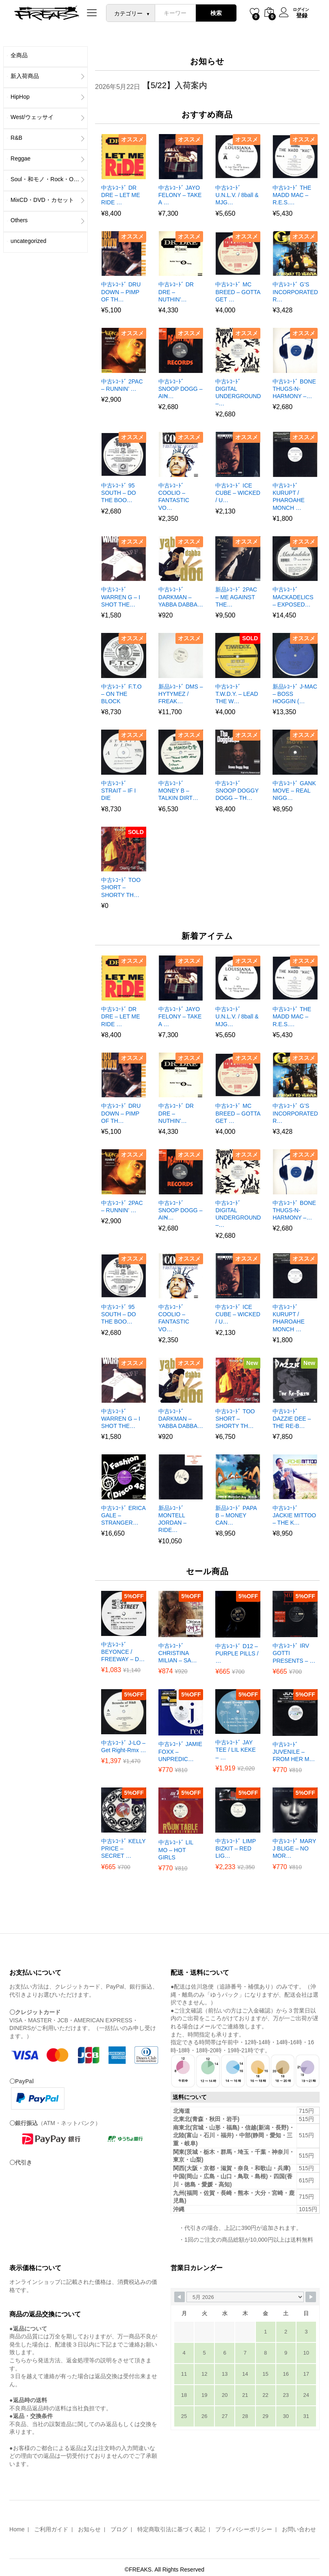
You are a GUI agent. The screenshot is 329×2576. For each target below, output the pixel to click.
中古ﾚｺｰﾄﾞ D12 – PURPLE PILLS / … (236, 1653)
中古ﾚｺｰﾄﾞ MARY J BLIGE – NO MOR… (294, 1848)
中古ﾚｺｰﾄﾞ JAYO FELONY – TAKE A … (180, 195)
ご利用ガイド (51, 2529)
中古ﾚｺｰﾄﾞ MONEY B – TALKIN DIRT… (178, 790)
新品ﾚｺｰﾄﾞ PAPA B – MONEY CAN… (235, 1515)
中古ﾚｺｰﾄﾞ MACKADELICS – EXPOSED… (293, 596)
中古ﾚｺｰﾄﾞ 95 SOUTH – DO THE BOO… (118, 492)
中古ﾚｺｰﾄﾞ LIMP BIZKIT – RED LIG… (235, 1848)
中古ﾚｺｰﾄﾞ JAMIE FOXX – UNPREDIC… (180, 1751)
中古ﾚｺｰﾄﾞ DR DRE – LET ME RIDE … (120, 195)
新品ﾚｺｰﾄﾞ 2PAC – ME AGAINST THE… (236, 596)
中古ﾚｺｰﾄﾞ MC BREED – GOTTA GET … (237, 291)
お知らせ (89, 2529)
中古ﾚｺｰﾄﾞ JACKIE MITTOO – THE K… (294, 1515)
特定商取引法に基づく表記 (171, 2529)
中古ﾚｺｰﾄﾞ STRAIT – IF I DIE (118, 790)
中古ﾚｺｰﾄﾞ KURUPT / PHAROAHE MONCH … (289, 496)
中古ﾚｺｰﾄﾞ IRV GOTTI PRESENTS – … (294, 1653)
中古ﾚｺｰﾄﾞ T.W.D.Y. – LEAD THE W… (236, 693)
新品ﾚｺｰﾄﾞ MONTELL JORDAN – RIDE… (172, 1519)
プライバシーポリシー (243, 2529)
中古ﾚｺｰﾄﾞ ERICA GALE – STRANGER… (123, 1515)
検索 (216, 13)
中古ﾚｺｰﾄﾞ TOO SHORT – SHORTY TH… (121, 887)
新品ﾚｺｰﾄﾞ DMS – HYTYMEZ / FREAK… (180, 693)
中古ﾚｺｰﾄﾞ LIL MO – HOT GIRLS (175, 1849)
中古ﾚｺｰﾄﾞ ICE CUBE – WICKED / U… (237, 492)
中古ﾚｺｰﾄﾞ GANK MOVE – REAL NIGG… (294, 790)
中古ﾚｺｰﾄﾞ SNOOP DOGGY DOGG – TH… (236, 790)
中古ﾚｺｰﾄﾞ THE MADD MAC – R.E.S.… (292, 195)
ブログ (119, 2529)
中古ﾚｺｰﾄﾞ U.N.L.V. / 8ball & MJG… (236, 195)
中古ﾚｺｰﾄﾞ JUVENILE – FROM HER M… (294, 1751)
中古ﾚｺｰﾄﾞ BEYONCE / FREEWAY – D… (123, 1651)
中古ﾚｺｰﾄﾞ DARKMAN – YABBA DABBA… (180, 596)
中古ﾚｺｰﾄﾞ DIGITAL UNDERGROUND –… (238, 392)
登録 (301, 15)
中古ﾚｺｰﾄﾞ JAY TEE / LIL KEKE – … (235, 1749)
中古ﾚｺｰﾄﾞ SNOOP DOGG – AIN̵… (180, 388)
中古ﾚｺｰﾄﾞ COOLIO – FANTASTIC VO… (173, 496)
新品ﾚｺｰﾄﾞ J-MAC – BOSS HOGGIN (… (295, 693)
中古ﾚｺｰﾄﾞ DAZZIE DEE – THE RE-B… (292, 1418)
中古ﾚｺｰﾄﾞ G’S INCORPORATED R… (295, 291)
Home (16, 2529)
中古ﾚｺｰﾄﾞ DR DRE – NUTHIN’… (176, 291)
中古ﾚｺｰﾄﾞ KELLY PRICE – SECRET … (123, 1848)
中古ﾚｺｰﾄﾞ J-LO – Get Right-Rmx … (123, 1746)
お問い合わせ (299, 2529)
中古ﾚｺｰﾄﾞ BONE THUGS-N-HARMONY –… (294, 388)
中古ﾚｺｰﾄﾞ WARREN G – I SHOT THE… (120, 596)
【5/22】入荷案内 (175, 85)
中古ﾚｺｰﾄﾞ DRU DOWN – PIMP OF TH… (121, 291)
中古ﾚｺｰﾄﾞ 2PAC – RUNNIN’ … (122, 385)
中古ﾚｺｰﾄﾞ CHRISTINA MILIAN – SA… (177, 1653)
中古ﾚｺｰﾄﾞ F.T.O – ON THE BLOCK (121, 693)
